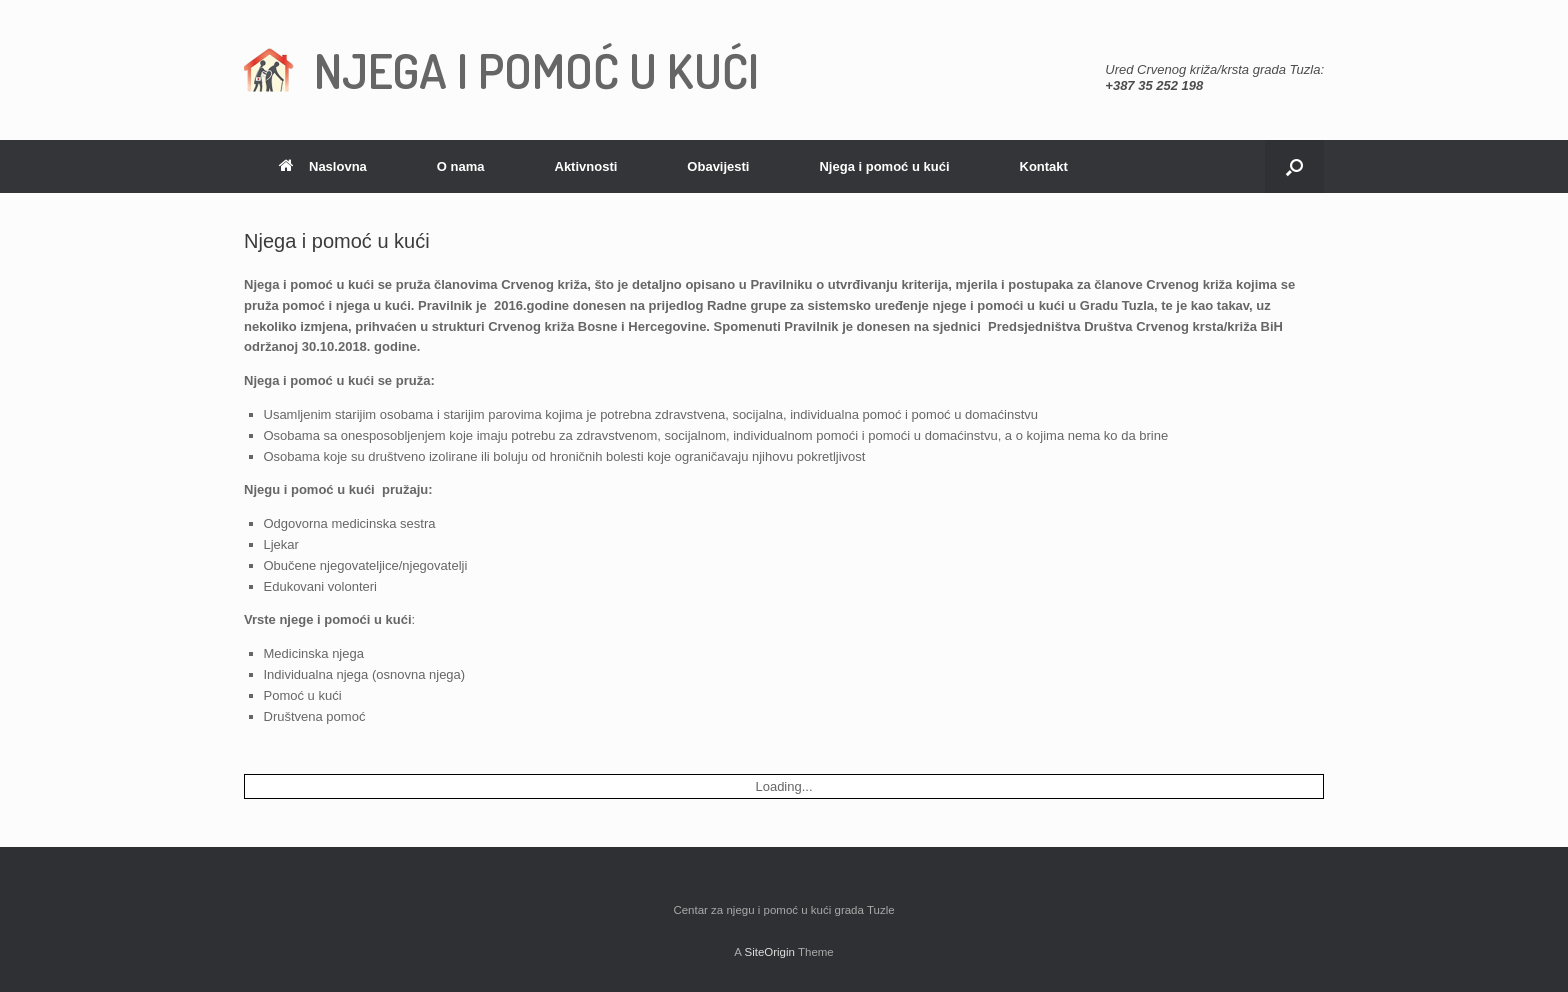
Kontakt (1044, 166)
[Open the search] (1294, 166)
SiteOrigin (769, 952)
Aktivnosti (586, 166)
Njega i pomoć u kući (884, 166)
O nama (461, 166)
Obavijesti (718, 166)
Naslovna (323, 166)
